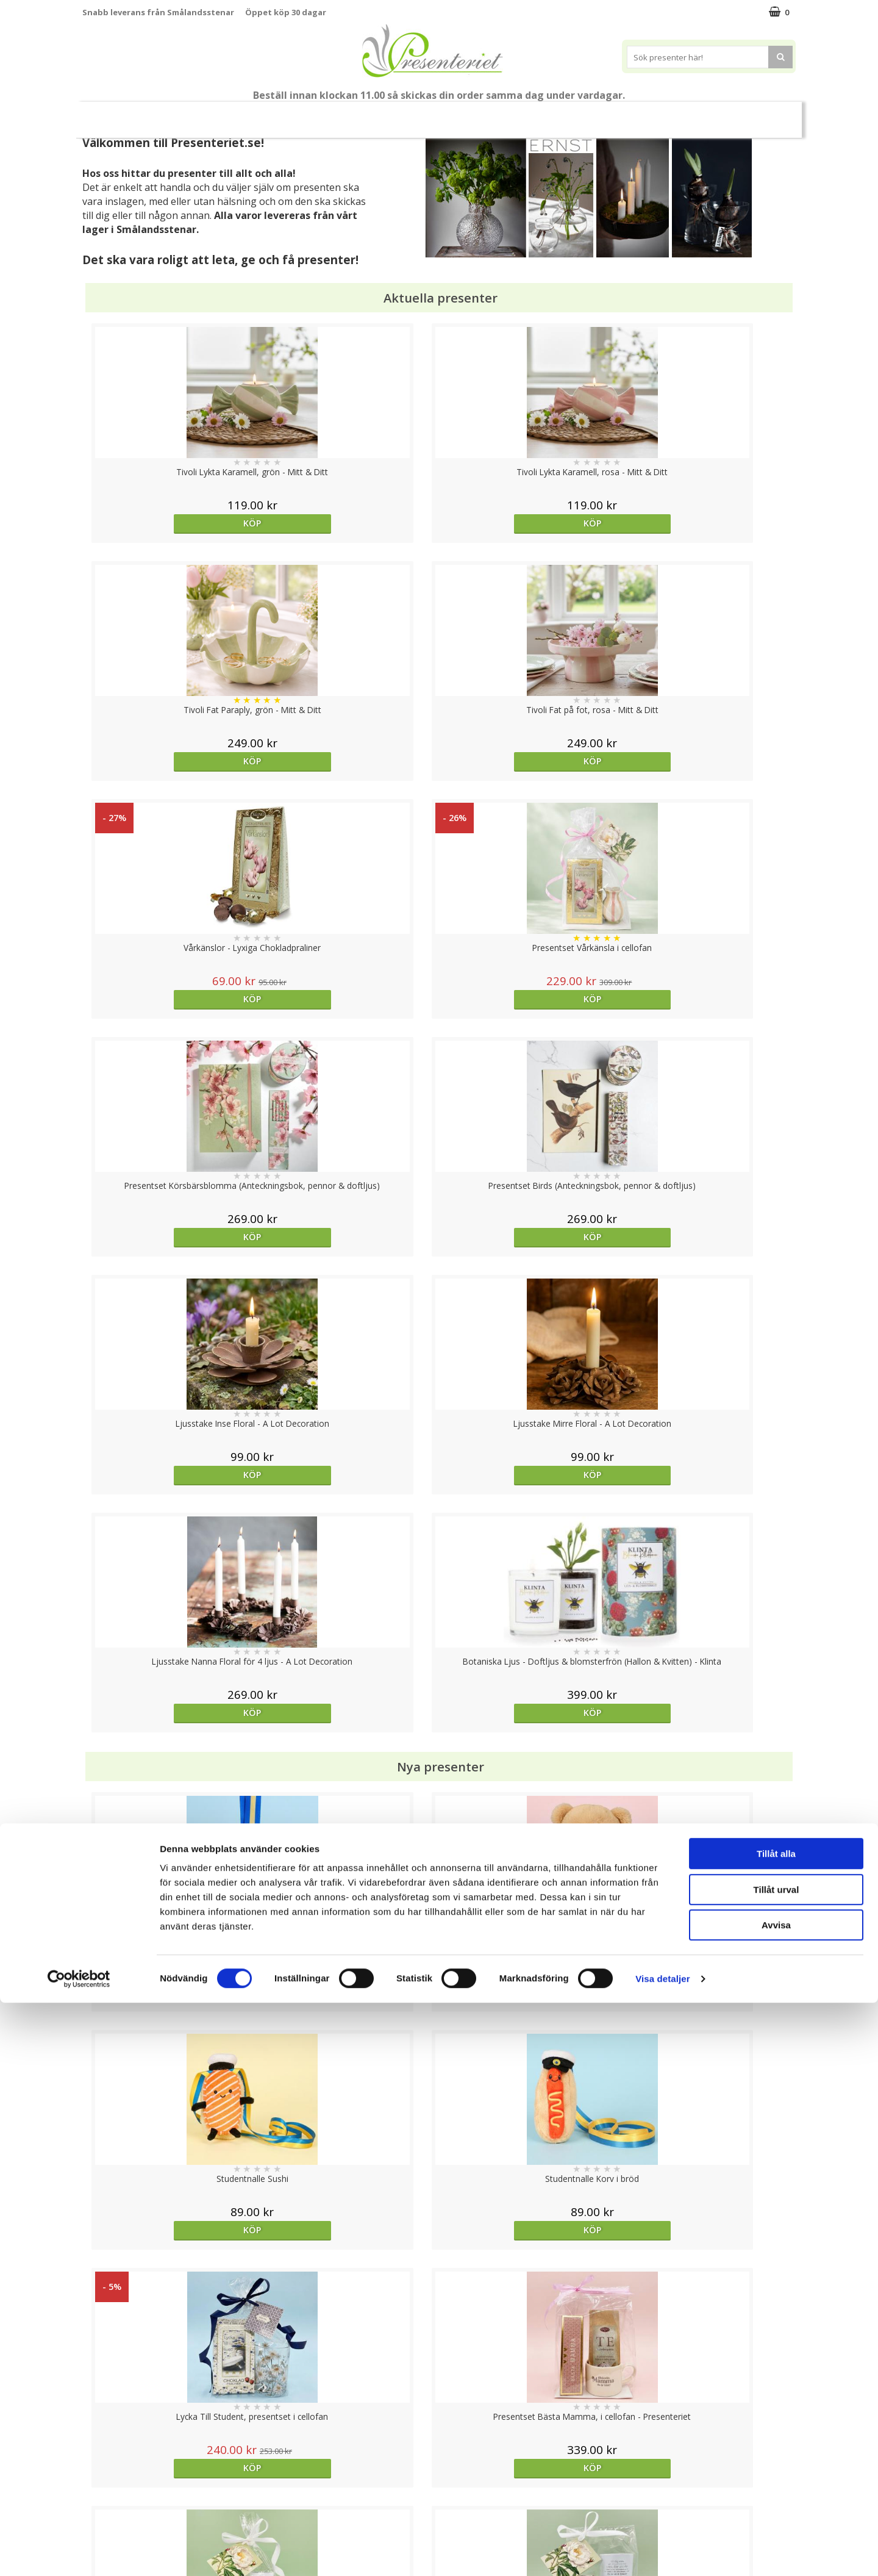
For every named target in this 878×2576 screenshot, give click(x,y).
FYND (759, 115)
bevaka (527, 2033)
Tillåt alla (776, 2427)
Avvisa (776, 2498)
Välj (350, 2033)
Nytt (116, 115)
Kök (565, 114)
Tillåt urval (776, 2463)
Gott (660, 114)
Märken (713, 114)
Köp (171, 523)
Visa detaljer (662, 2552)
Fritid (612, 114)
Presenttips (457, 114)
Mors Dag (173, 114)
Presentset (383, 114)
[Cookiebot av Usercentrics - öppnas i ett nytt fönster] (79, 2552)
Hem (519, 114)
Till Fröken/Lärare (249, 115)
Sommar (318, 115)
